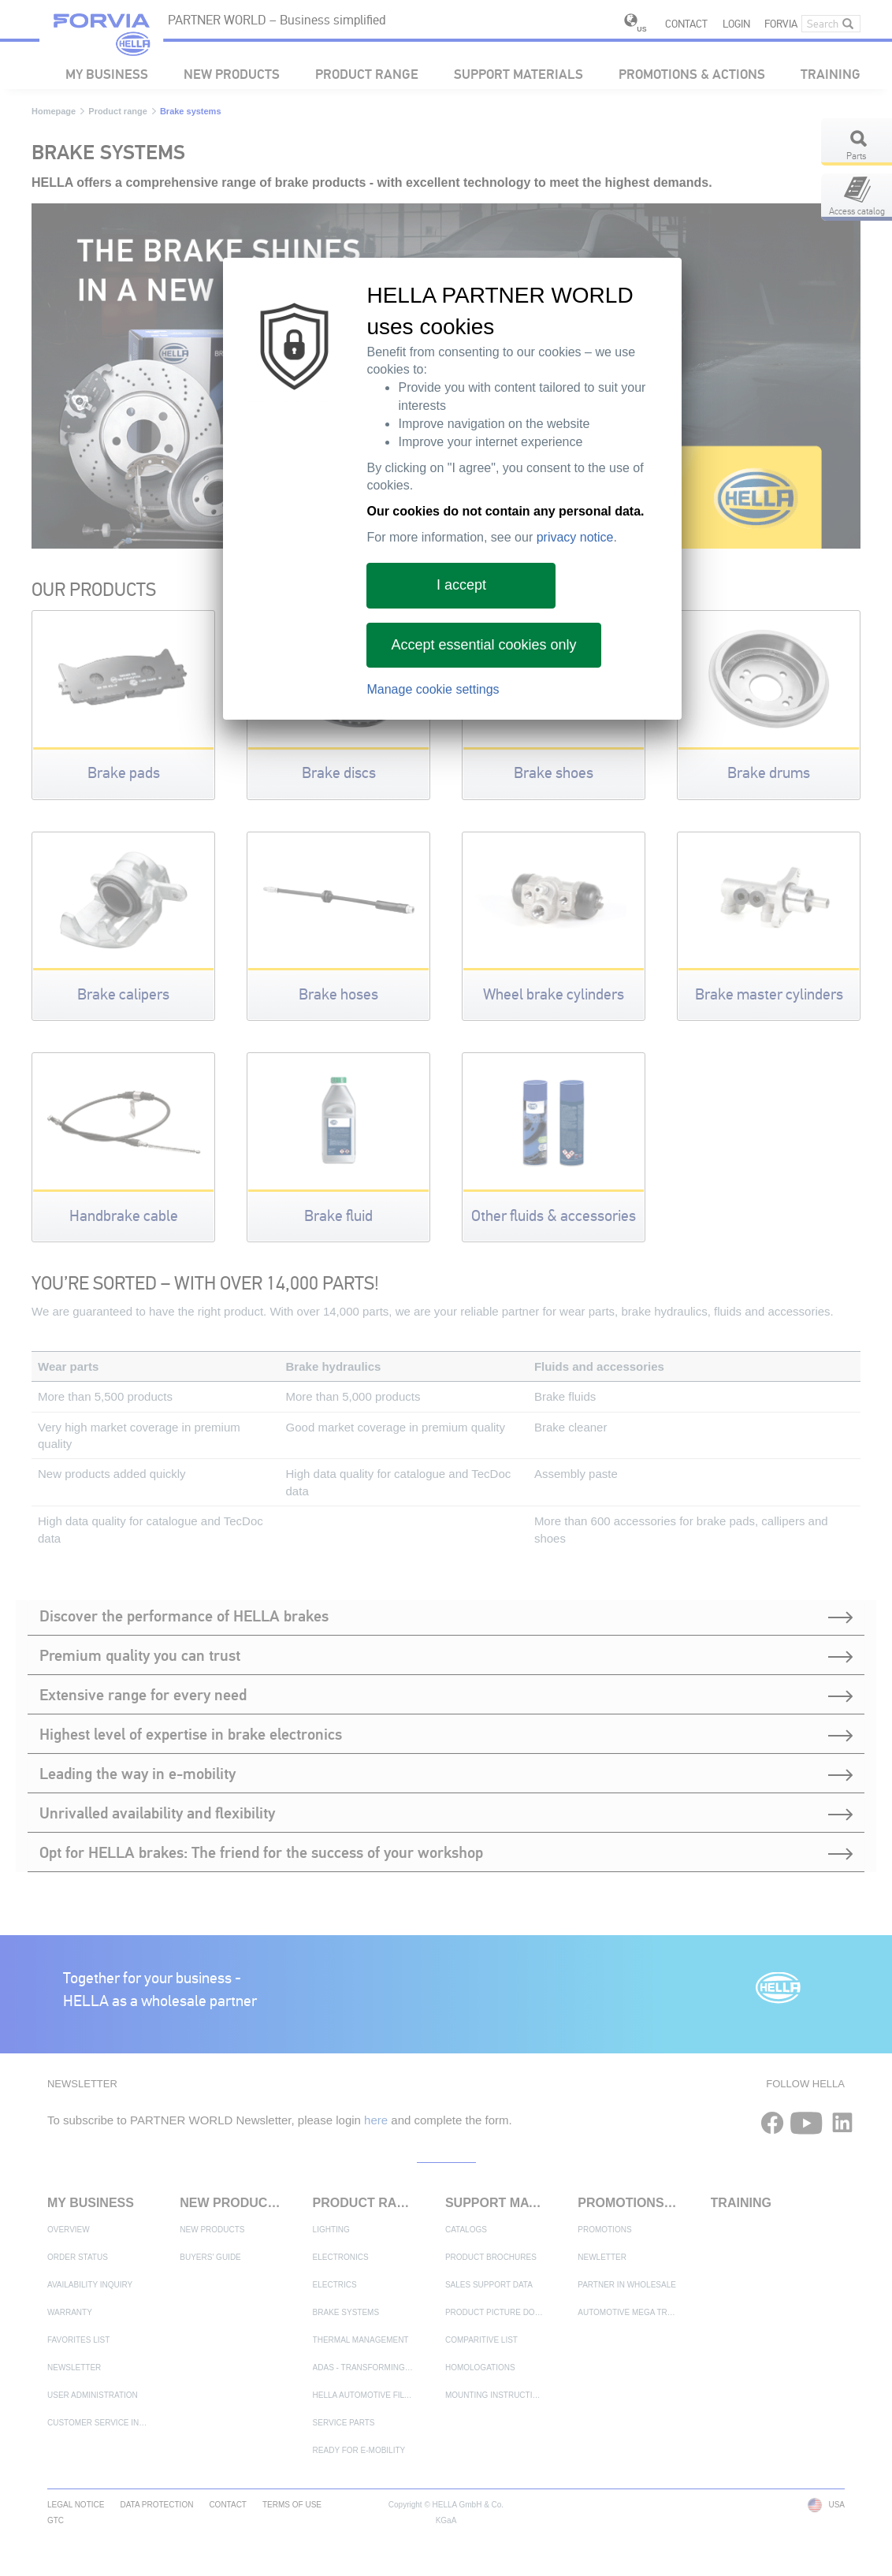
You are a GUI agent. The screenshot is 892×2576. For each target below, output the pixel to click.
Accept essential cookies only (483, 645)
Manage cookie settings (432, 689)
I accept (461, 585)
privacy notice (575, 537)
